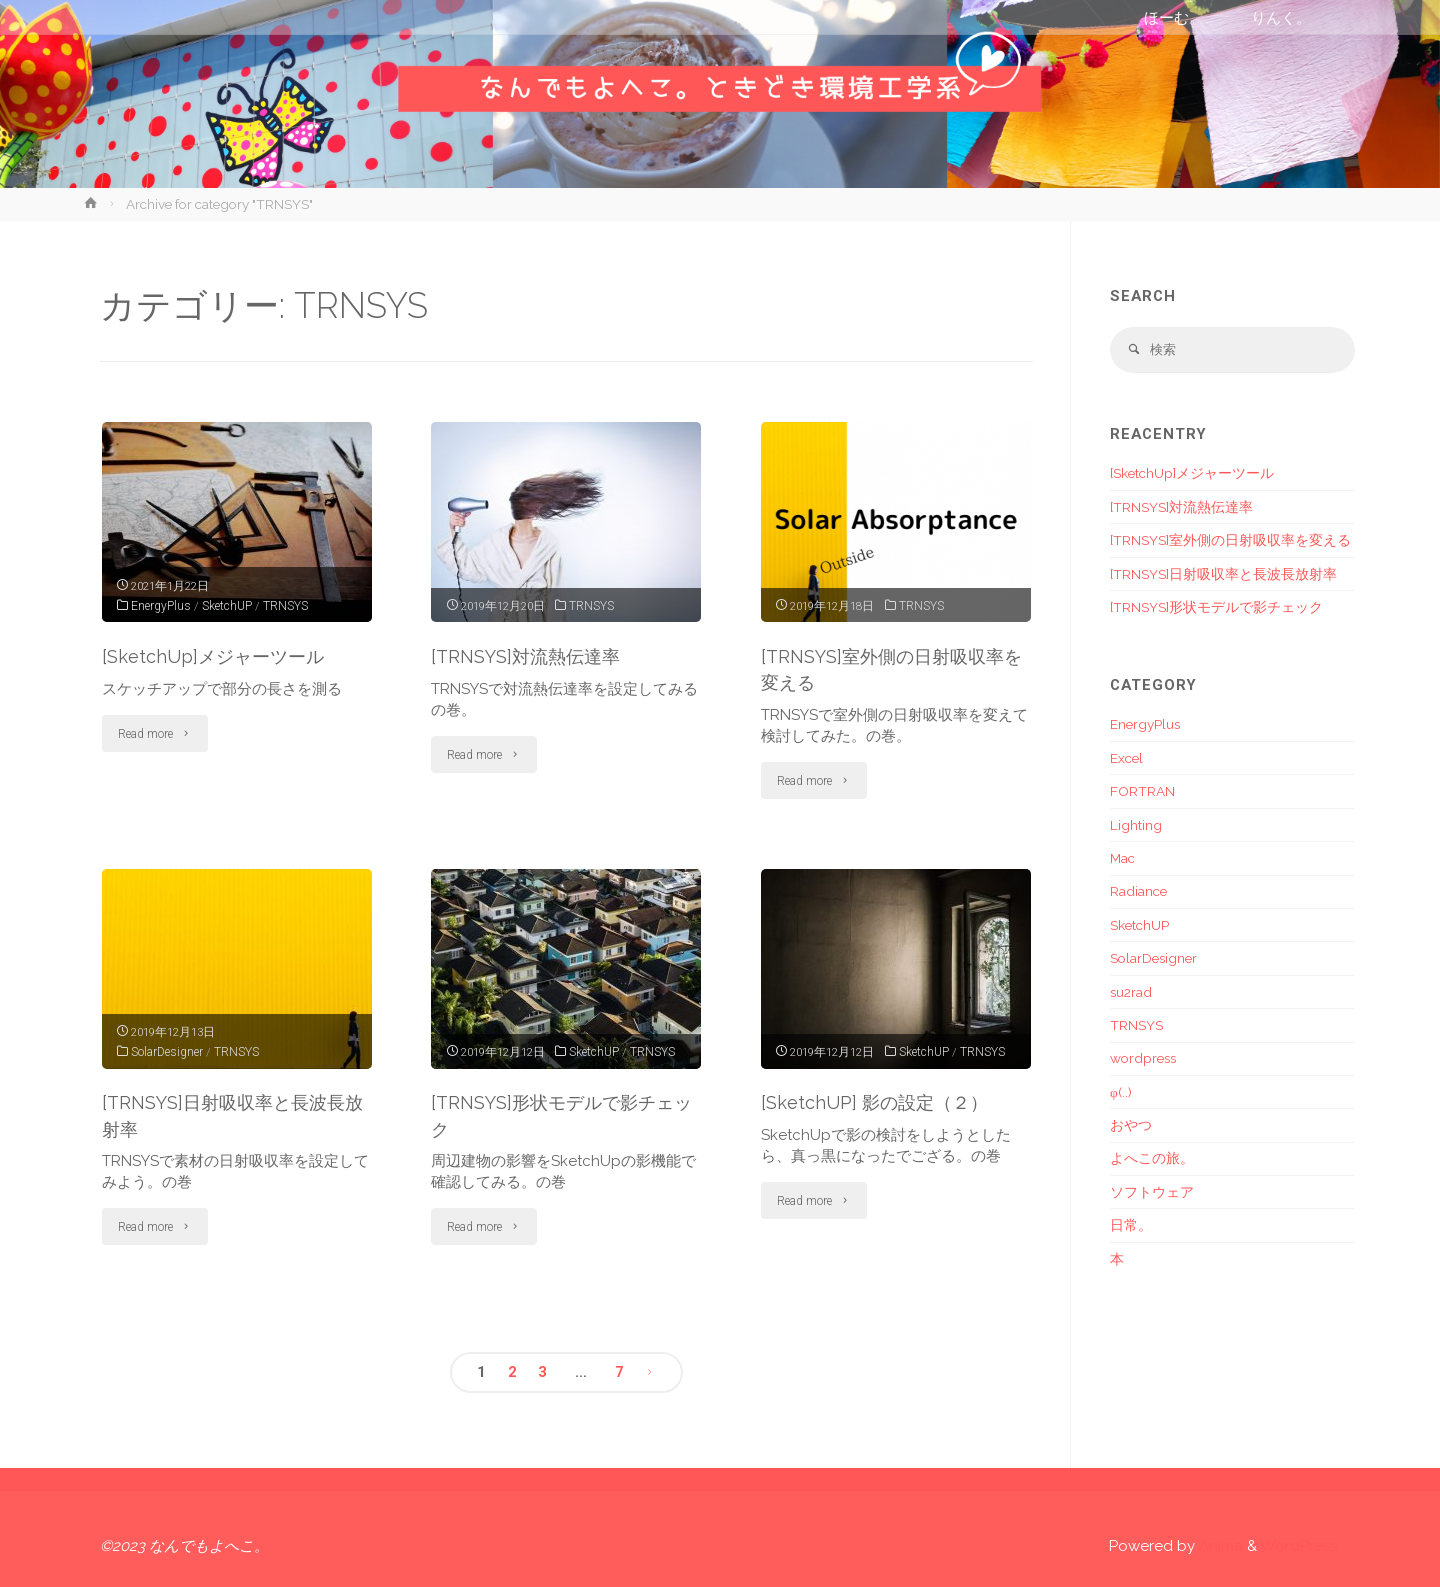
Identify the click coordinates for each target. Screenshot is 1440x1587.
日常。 (1131, 1227)
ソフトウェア (1152, 1193)
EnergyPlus (162, 605)
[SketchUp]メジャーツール (216, 656)
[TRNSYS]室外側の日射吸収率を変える (1230, 542)
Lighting (1136, 826)
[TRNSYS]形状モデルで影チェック (1216, 609)
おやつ (1131, 1127)
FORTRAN (1142, 793)
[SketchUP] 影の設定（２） (878, 1102)
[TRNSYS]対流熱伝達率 (530, 656)
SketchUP (228, 605)
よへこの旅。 (1152, 1160)
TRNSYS (286, 605)
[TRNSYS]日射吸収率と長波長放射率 (1223, 575)
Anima (1219, 1546)
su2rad (1131, 993)
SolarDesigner (168, 1051)
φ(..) (1121, 1093)
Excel (1126, 759)
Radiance (1138, 893)
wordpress (1143, 1060)
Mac (1122, 860)
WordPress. (1300, 1546)
